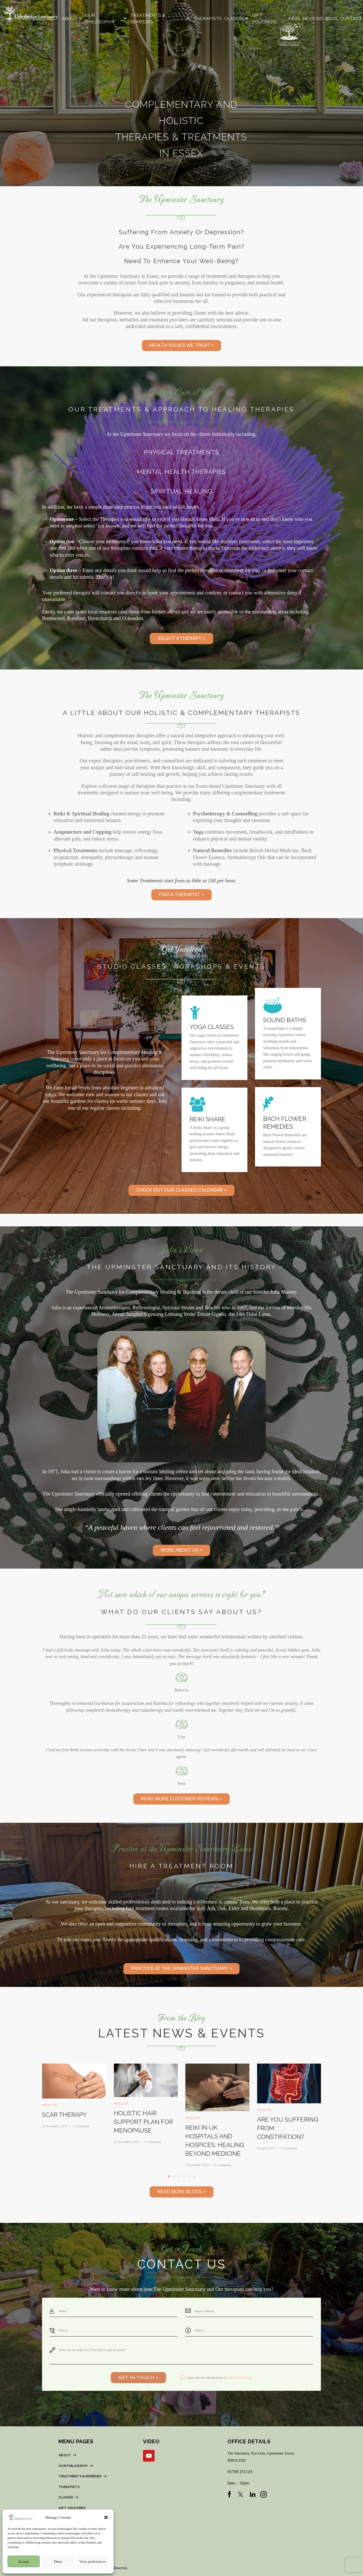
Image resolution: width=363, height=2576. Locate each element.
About (72, 18)
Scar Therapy (64, 2114)
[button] (105, 2517)
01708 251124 (240, 2471)
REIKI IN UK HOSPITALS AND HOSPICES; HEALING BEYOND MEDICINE (214, 2140)
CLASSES (236, 18)
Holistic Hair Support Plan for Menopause (143, 2121)
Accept (23, 2562)
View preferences (92, 2562)
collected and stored (239, 2377)
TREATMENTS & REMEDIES (160, 18)
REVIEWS (313, 18)
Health (49, 2105)
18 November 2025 (54, 2126)
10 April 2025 (266, 2148)
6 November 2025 (197, 2165)
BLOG (331, 18)
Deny (58, 2562)
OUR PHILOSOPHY (106, 18)
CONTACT (351, 18)
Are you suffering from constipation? (287, 2128)
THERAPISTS (207, 18)
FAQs (294, 18)
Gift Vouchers (264, 18)
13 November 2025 (126, 2142)
